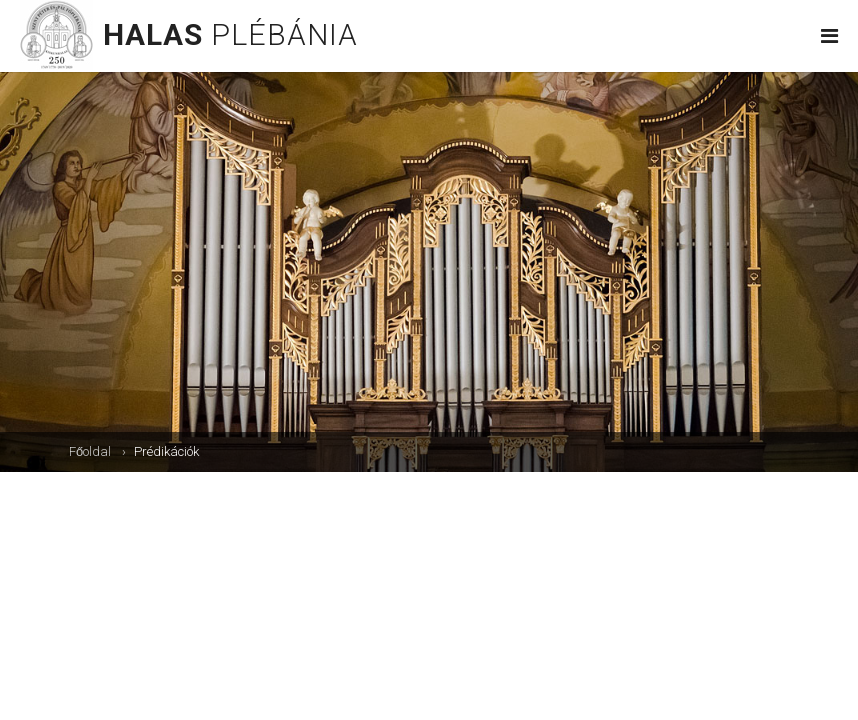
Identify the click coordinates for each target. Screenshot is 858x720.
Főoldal (90, 451)
